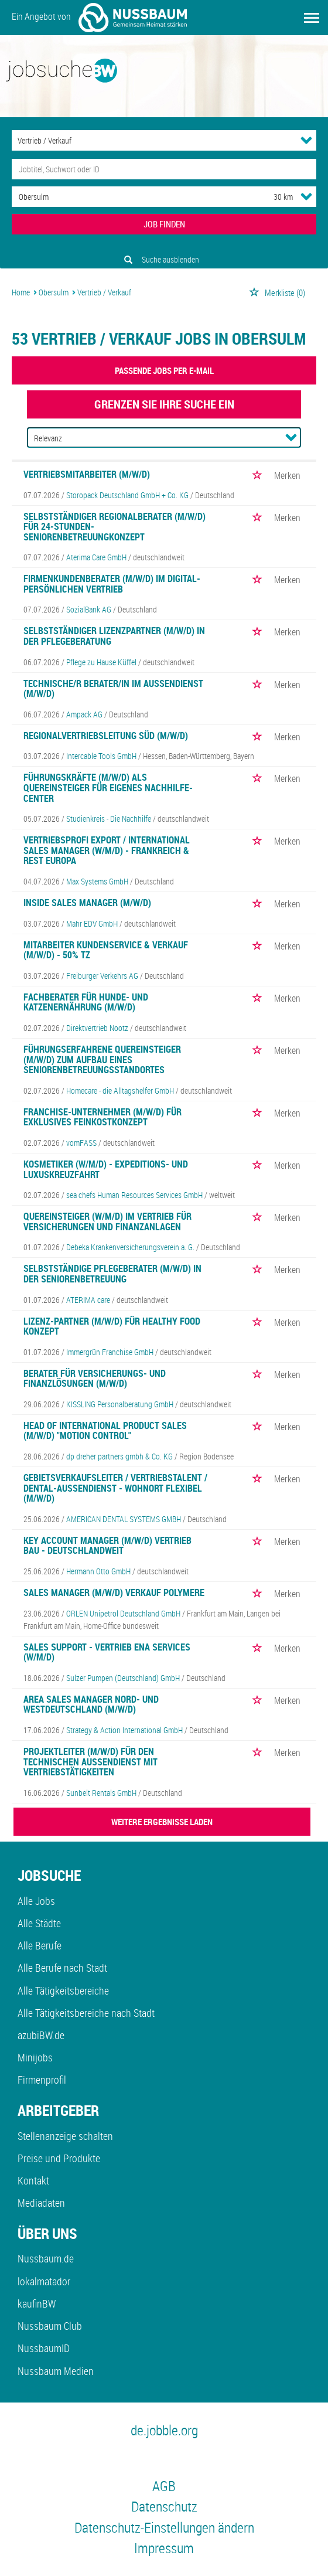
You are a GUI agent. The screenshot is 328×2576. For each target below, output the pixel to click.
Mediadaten (41, 2203)
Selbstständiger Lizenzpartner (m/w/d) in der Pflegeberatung (114, 636)
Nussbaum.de (46, 2258)
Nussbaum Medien (56, 2371)
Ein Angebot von (99, 17)
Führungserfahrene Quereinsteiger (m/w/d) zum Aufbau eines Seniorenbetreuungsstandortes (102, 1059)
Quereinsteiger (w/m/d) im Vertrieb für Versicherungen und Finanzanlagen (107, 1221)
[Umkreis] (272, 196)
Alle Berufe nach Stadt (62, 1968)
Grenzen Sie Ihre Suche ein (164, 404)
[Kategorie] (152, 140)
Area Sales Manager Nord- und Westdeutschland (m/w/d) (91, 1704)
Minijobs (35, 2057)
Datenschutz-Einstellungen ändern (164, 2527)
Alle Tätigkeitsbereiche (63, 1990)
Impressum (164, 2547)
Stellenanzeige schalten (65, 2136)
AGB (164, 2485)
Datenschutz (164, 2506)
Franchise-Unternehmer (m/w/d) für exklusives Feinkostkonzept (102, 1117)
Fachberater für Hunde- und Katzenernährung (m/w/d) (85, 1002)
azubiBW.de (41, 2035)
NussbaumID (44, 2348)
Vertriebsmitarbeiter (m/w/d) (86, 474)
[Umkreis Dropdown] (306, 196)
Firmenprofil (42, 2080)
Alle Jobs (36, 1901)
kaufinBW (37, 2303)
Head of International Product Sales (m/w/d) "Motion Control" (105, 1430)
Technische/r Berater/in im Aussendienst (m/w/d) (113, 688)
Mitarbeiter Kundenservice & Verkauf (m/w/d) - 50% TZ (105, 950)
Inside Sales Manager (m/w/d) (87, 902)
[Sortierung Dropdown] (291, 437)
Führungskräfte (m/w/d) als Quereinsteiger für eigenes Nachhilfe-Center (108, 787)
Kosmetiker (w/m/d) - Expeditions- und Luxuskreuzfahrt (105, 1169)
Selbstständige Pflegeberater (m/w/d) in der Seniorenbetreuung (112, 1273)
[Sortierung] (152, 438)
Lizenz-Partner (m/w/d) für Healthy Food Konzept (111, 1326)
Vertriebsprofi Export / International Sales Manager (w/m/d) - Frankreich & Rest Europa (106, 850)
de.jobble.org (164, 2430)
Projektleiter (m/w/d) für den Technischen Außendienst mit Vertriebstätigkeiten (90, 1761)
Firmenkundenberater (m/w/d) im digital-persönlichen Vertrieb (111, 583)
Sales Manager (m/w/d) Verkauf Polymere (113, 1592)
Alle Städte (39, 1923)
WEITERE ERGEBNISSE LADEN (162, 1822)
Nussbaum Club (50, 2326)
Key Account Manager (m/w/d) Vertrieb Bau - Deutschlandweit (107, 1545)
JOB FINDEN (164, 224)
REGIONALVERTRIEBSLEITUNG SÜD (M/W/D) (105, 735)
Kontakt (33, 2180)
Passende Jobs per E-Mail (164, 370)
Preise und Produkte (59, 2158)
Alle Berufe (40, 1945)
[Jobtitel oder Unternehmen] (164, 169)
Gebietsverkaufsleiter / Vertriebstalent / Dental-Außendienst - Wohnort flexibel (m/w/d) (115, 1488)
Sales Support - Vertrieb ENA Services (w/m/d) (106, 1652)
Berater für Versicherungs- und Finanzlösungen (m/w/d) (94, 1378)
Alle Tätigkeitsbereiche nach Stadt (86, 2013)
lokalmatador (44, 2281)
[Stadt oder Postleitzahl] (132, 196)
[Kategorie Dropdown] (306, 140)
